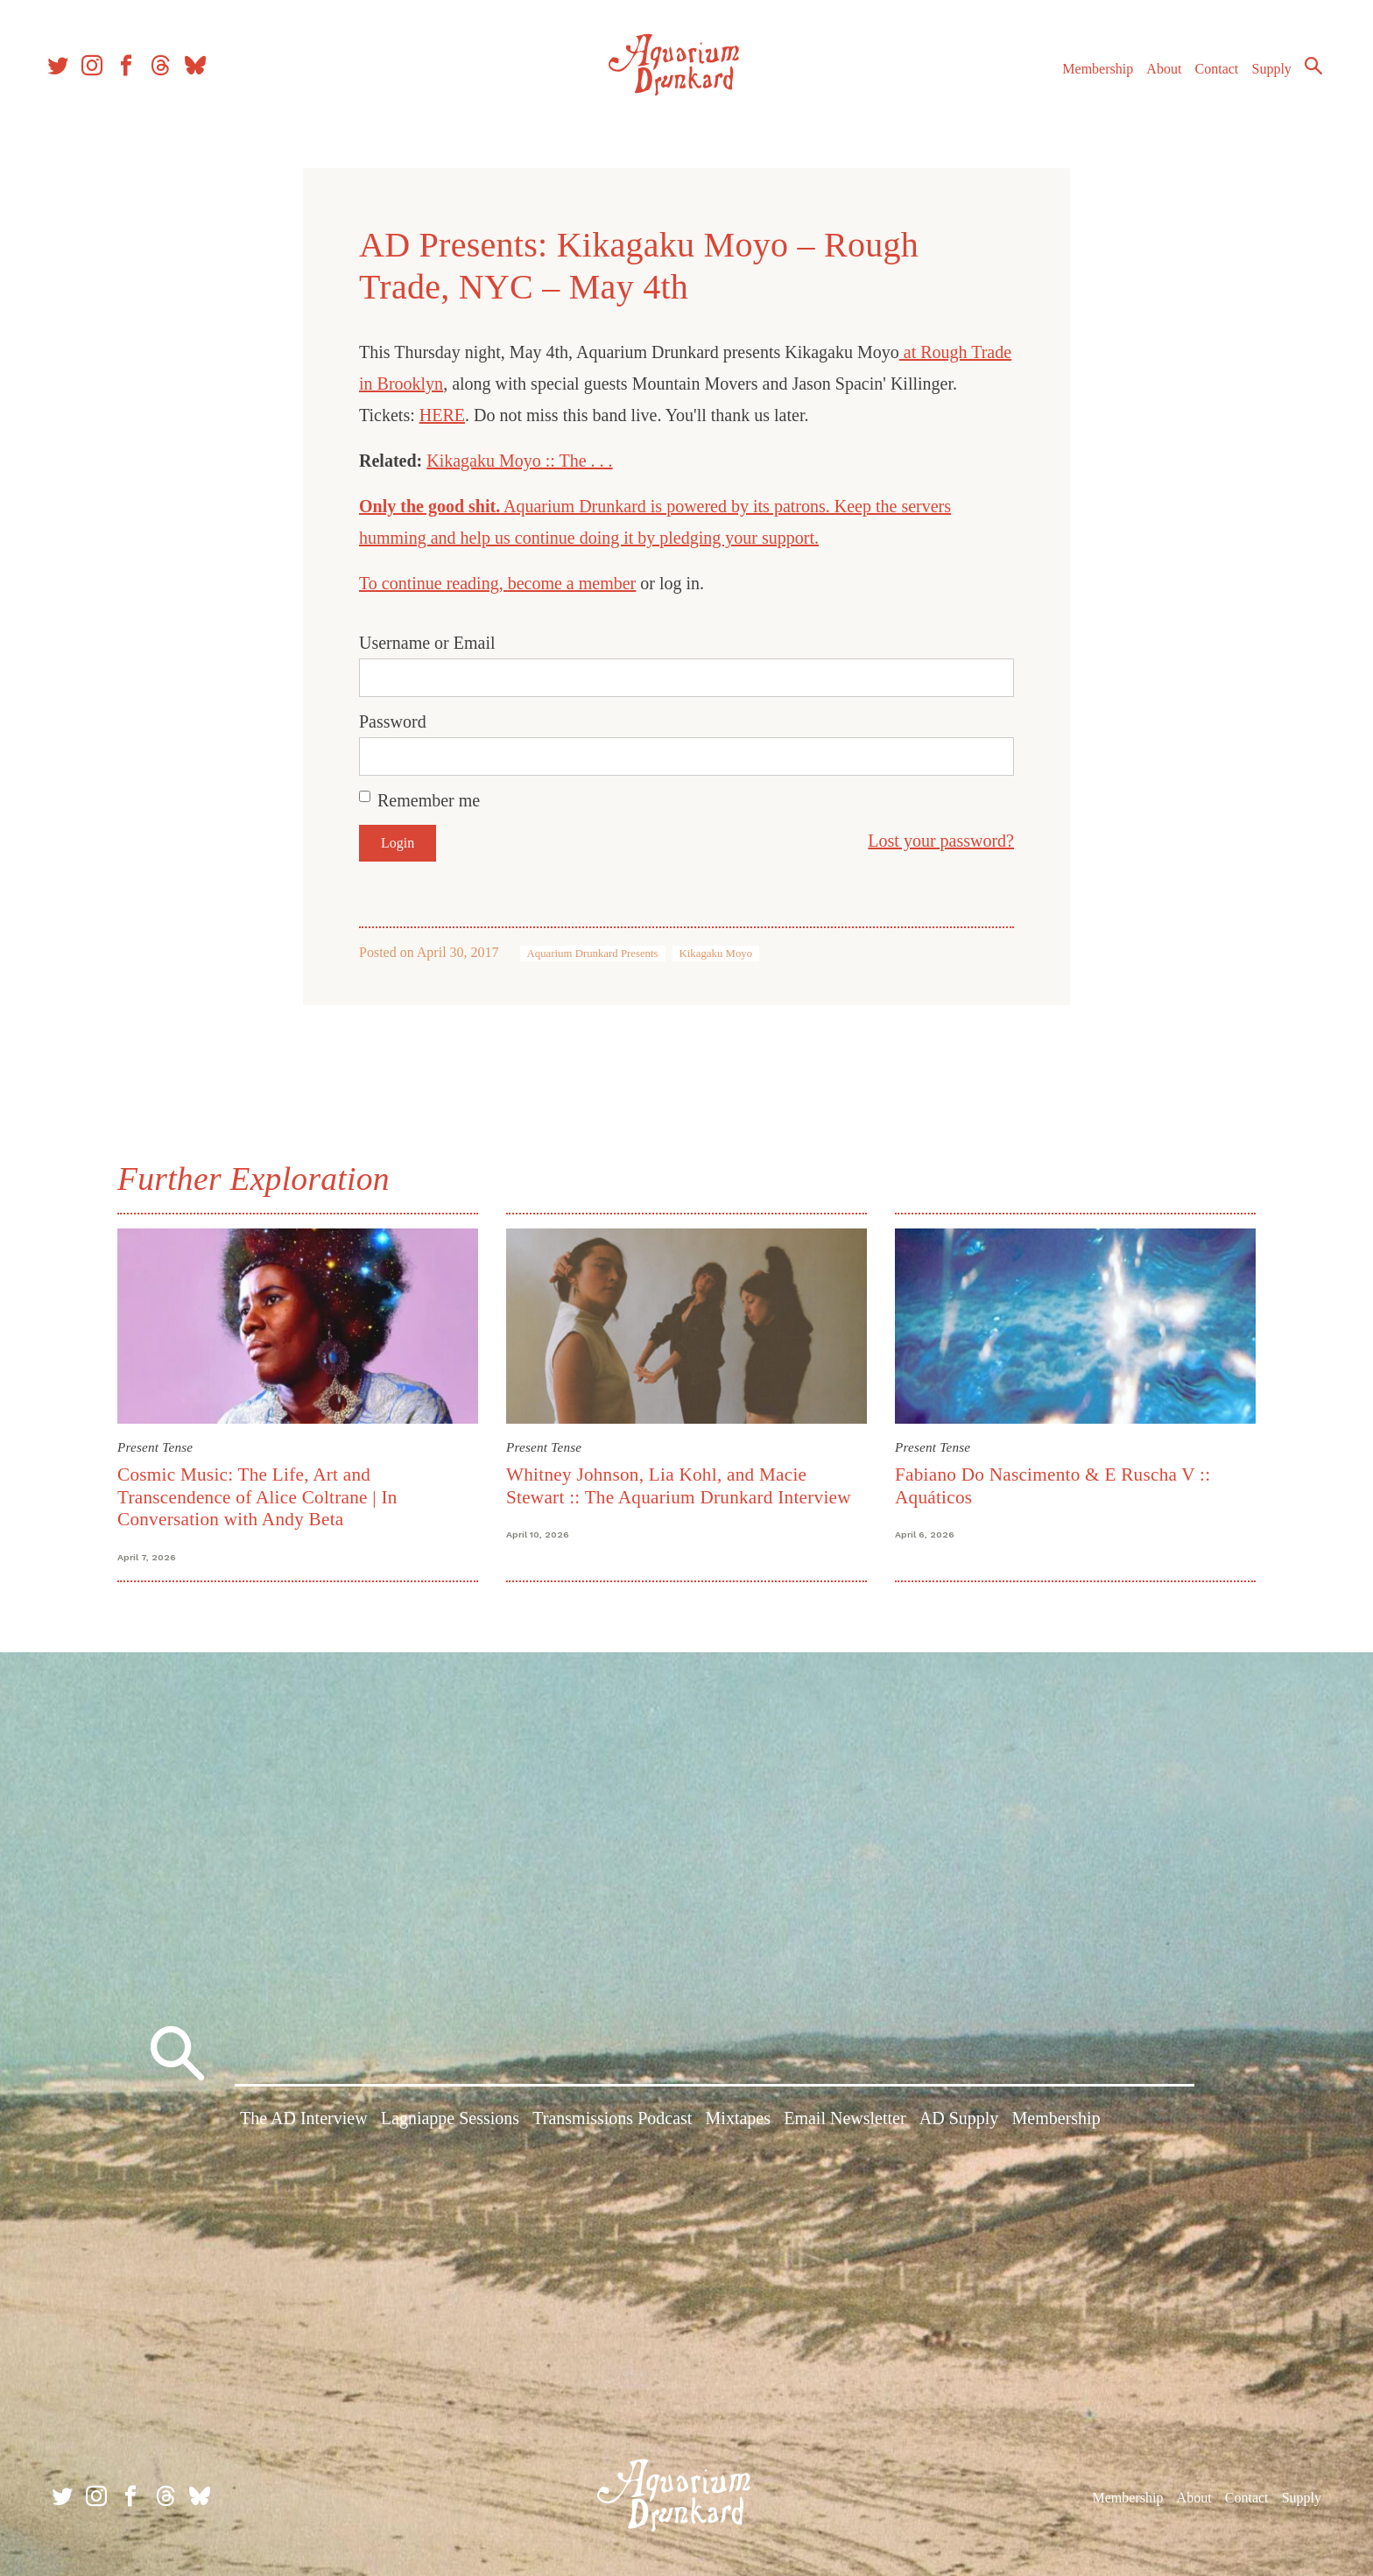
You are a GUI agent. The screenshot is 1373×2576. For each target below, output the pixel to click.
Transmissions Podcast (612, 2122)
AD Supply (959, 2122)
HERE (442, 415)
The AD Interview (304, 2122)
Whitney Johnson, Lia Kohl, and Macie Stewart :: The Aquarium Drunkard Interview (678, 1485)
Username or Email (427, 642)
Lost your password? (941, 840)
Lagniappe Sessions (450, 2122)
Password (392, 721)
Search (1303, 74)
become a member (572, 583)
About (1153, 77)
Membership (1087, 77)
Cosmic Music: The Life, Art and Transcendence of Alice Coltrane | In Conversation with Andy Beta (257, 1497)
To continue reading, (433, 583)
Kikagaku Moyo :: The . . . (519, 460)
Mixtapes (738, 2122)
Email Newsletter (844, 2122)
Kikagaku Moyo (716, 953)
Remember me (428, 800)
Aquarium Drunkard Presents (592, 953)
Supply (1261, 77)
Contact (1207, 77)
